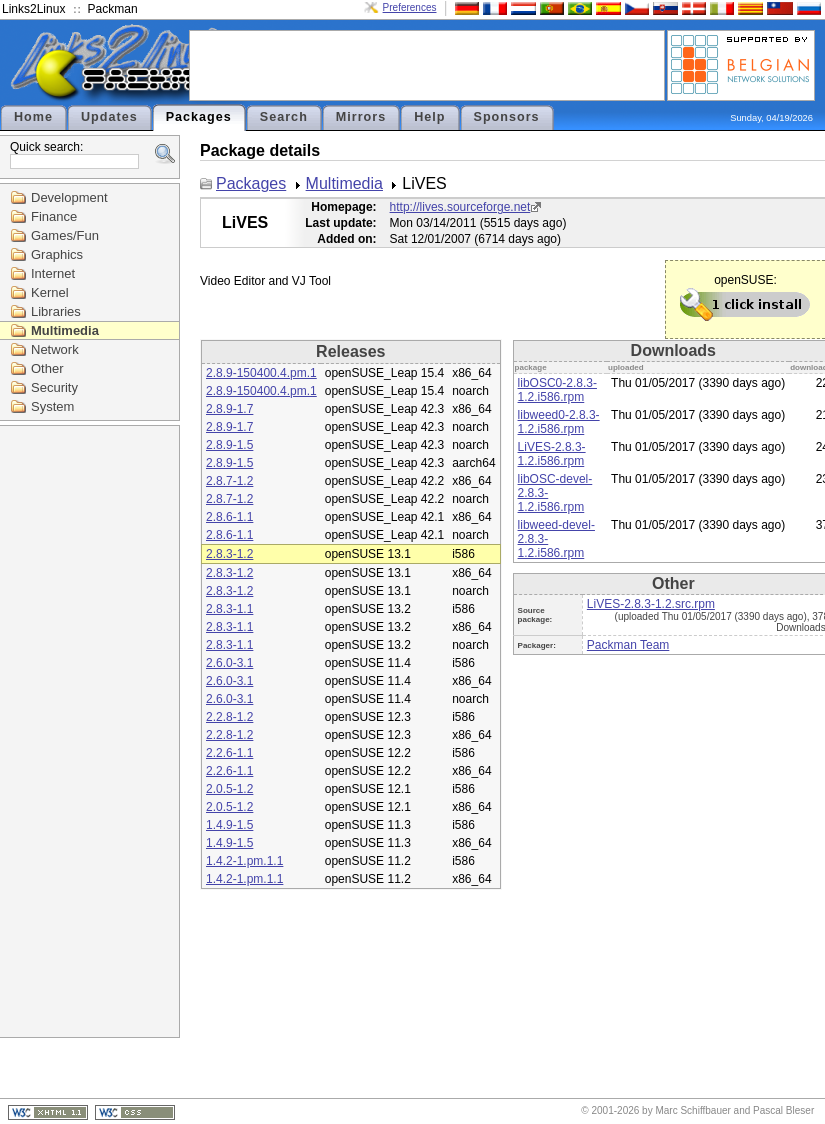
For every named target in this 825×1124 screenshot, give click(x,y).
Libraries (56, 311)
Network (55, 349)
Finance (54, 216)
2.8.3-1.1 (229, 609)
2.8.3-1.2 (229, 554)
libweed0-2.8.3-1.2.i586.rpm (559, 422)
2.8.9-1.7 (229, 409)
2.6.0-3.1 (229, 663)
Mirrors (361, 117)
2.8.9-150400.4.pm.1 (261, 373)
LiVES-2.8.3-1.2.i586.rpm (552, 454)
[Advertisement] (427, 64)
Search (284, 117)
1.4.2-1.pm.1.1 (244, 861)
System (52, 406)
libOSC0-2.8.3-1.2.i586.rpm (557, 390)
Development (69, 197)
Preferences (410, 7)
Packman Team (628, 645)
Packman (113, 9)
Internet (53, 273)
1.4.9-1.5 (229, 825)
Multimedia (65, 330)
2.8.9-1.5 (229, 445)
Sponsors (507, 117)
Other (47, 368)
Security (54, 387)
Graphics (57, 254)
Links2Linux (33, 9)
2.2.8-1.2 (229, 717)
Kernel (50, 292)
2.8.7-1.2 (229, 481)
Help (429, 117)
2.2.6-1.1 (229, 753)
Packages (199, 117)
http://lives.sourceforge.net (460, 207)
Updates (109, 117)
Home (33, 117)
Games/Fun (65, 235)
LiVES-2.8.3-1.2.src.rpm (651, 604)
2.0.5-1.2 (229, 789)
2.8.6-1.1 (229, 517)
